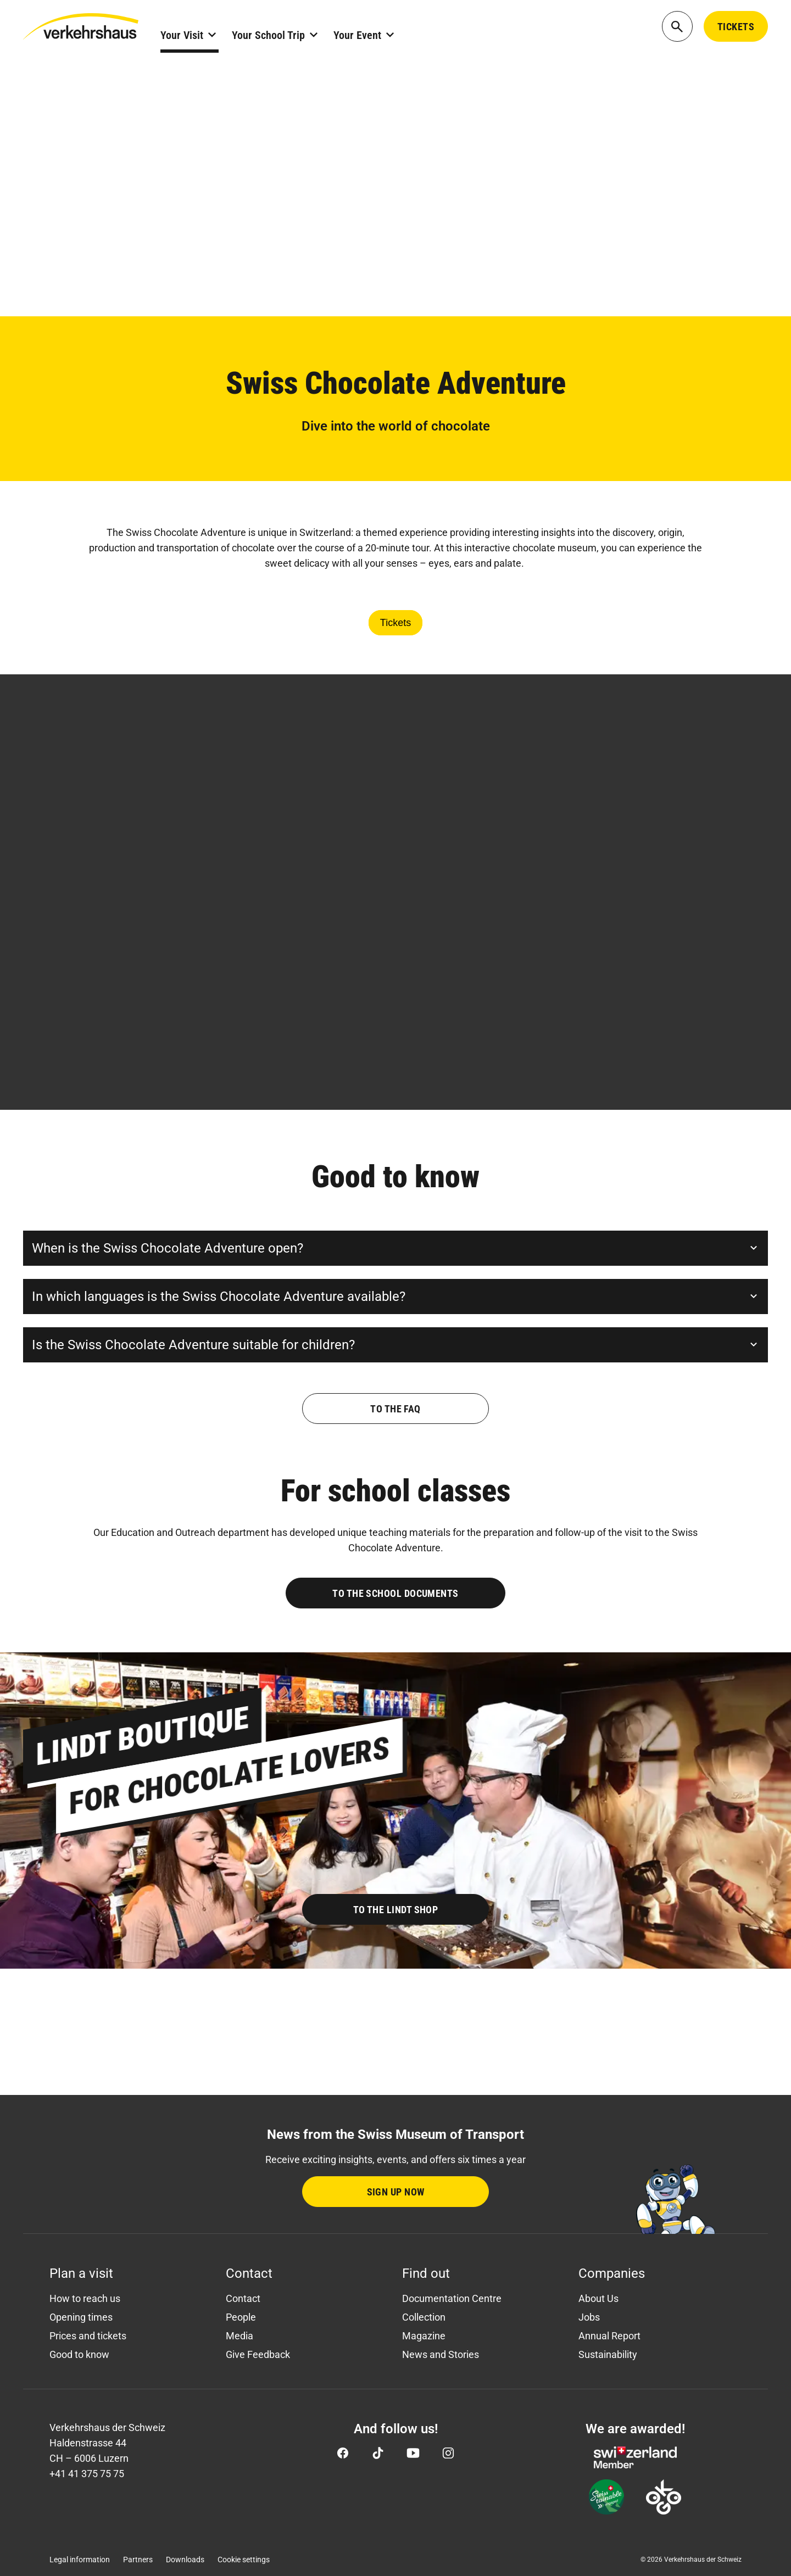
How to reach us (84, 2298)
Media (239, 2336)
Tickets (395, 622)
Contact (243, 2298)
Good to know (79, 2354)
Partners (138, 2559)
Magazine (423, 2336)
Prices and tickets (87, 2336)
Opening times (81, 2317)
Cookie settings (244, 2559)
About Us (598, 2298)
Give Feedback (258, 2354)
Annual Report (609, 2336)
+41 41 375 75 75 (86, 2473)
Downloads (185, 2559)
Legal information (79, 2559)
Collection (423, 2317)
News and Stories (440, 2354)
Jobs (589, 2317)
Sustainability (607, 2354)
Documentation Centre (452, 2298)
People (241, 2317)
